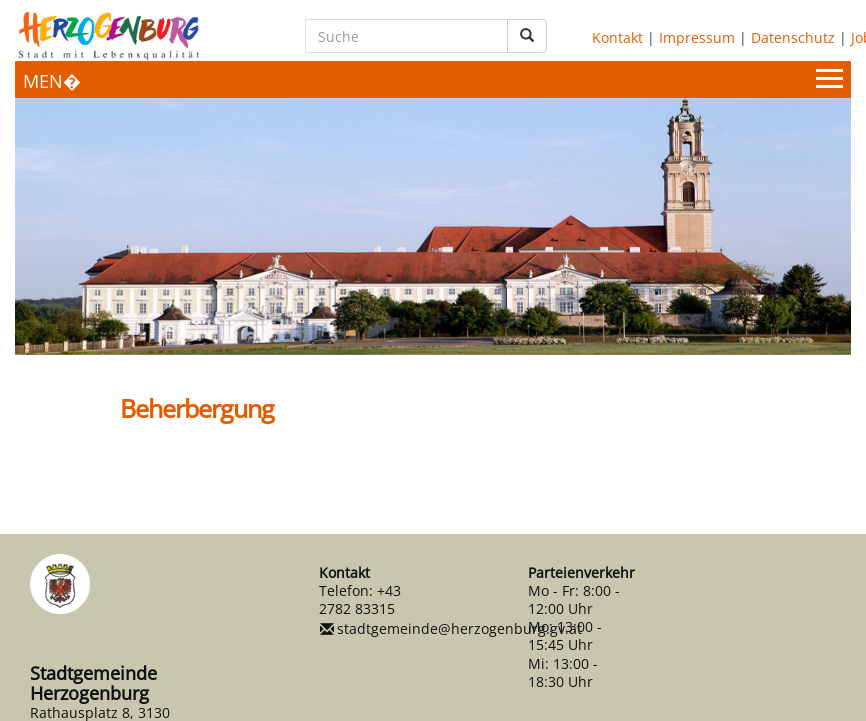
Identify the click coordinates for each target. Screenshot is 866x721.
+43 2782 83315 (360, 599)
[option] (433, 226)
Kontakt (617, 37)
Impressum (697, 37)
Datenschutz (793, 37)
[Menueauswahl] (433, 79)
